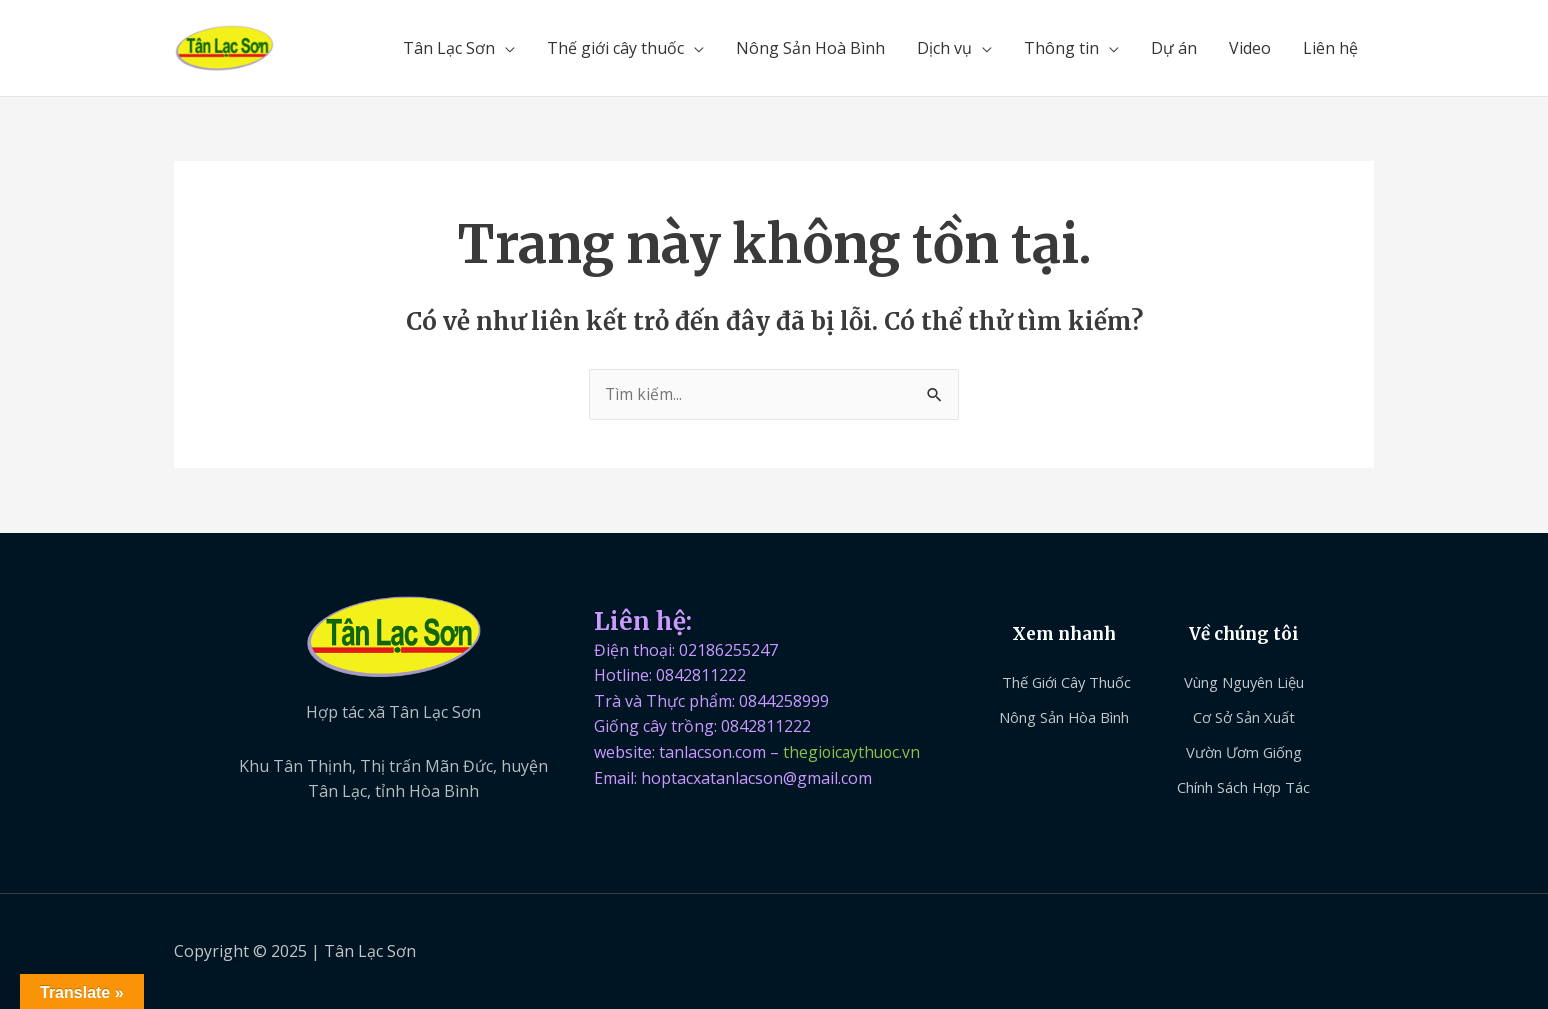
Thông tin (1061, 48)
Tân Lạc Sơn (449, 48)
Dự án (1174, 48)
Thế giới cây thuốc (615, 48)
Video (1250, 48)
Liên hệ (1330, 48)
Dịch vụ (944, 48)
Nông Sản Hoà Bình (810, 48)
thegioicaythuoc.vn (853, 752)
